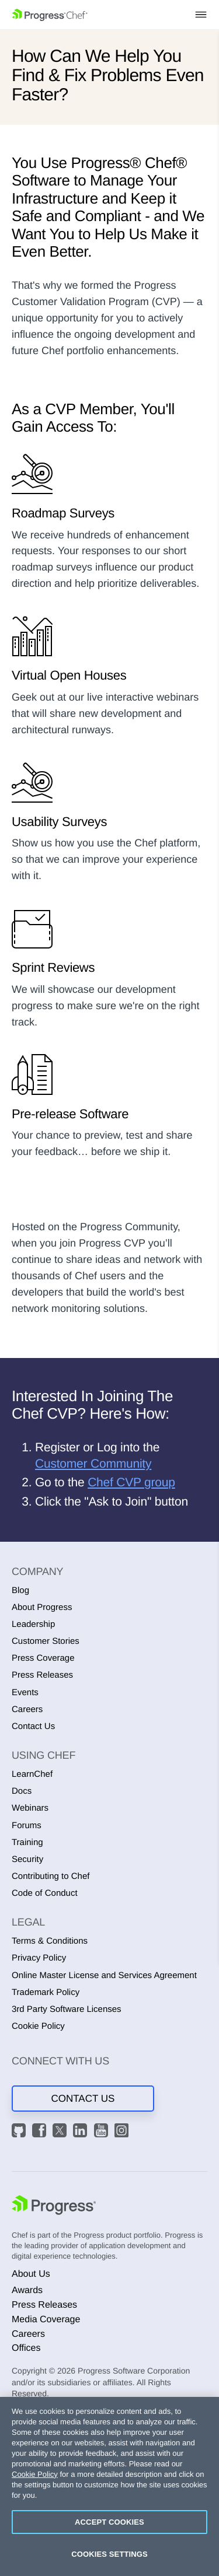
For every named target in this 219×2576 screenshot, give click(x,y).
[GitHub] (20, 2132)
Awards (27, 2290)
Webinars (30, 1808)
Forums (26, 1826)
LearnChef (32, 1774)
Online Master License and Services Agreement (104, 1975)
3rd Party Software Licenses (66, 2009)
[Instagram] (123, 2132)
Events (25, 1693)
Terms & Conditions (50, 1941)
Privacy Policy (39, 1958)
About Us (31, 2274)
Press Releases (42, 1675)
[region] (109, 2486)
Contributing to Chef (50, 1876)
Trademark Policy (45, 1992)
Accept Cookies (109, 2522)
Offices (26, 2348)
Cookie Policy (38, 2026)
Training (27, 1842)
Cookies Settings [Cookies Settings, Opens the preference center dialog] (109, 2554)
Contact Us (33, 1726)
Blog (20, 1590)
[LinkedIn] (82, 2132)
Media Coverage (46, 2320)
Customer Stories (45, 1641)
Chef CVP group (131, 1482)
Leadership (33, 1624)
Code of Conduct (45, 1893)
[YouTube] (103, 2132)
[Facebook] (41, 2132)
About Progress (42, 1607)
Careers (27, 1709)
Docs (22, 1791)
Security (27, 1859)
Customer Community (93, 1464)
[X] (61, 2132)
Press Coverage (43, 1658)
